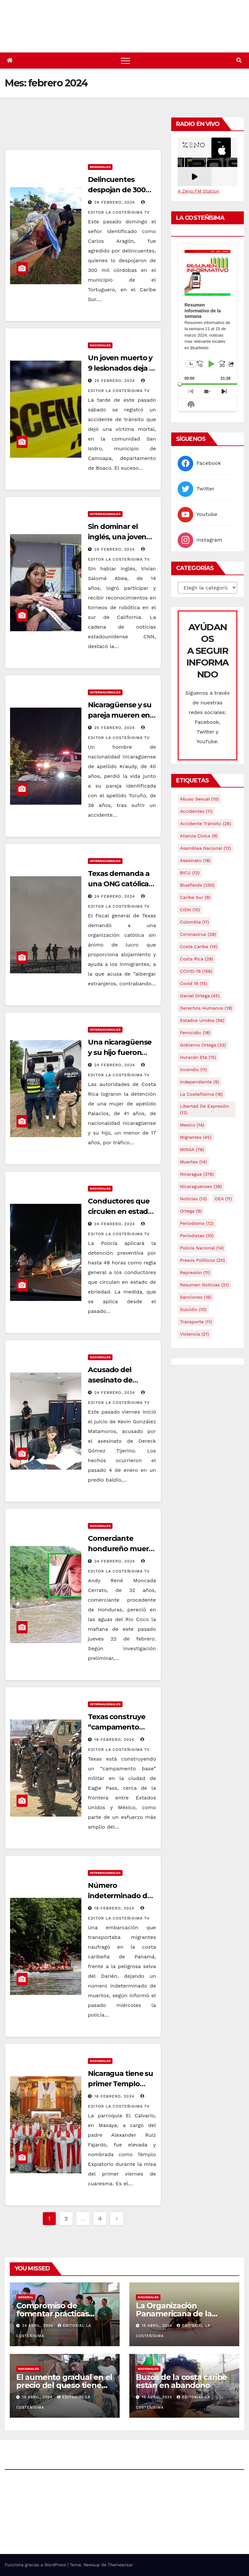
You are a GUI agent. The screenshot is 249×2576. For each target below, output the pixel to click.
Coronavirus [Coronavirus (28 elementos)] (198, 934)
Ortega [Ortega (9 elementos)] (191, 1211)
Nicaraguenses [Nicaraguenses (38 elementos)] (201, 1186)
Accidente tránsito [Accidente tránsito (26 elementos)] (205, 823)
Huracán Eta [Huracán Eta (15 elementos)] (198, 1057)
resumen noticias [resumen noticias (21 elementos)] (204, 1284)
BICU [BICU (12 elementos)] (190, 872)
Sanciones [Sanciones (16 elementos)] (195, 1297)
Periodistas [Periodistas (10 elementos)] (196, 1235)
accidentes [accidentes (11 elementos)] (196, 811)
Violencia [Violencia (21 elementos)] (194, 1334)
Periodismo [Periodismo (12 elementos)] (197, 1223)
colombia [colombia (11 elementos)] (194, 921)
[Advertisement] (123, 131)
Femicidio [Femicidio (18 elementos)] (195, 1032)
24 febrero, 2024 (115, 896)
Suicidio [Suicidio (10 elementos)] (193, 1309)
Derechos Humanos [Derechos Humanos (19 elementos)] (206, 1008)
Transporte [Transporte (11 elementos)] (196, 1321)
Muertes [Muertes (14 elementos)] (193, 1161)
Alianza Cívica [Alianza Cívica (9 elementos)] (199, 835)
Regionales (100, 167)
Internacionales (105, 514)
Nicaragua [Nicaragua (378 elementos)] (197, 1174)
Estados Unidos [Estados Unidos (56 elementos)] (202, 1020)
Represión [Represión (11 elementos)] (195, 1272)
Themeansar (120, 2564)
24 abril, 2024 (38, 2326)
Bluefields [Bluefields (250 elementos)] (197, 885)
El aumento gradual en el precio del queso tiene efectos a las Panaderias (64, 2385)
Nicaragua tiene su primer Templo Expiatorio (120, 2084)
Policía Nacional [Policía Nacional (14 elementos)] (202, 1247)
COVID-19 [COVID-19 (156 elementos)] (196, 971)
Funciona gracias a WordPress (36, 2564)
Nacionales (100, 345)
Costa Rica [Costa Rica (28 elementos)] (196, 958)
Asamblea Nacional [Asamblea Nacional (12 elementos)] (205, 848)
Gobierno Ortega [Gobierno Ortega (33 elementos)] (203, 1044)
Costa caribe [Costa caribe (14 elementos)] (198, 946)
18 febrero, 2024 (115, 1739)
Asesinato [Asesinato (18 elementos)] (195, 860)
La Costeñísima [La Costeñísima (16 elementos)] (201, 1094)
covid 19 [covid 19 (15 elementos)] (193, 983)
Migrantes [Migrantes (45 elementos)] (195, 1137)
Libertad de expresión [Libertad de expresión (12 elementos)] (204, 1109)
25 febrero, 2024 (115, 380)
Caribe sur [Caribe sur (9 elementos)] (195, 897)
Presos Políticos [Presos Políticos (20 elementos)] (202, 1260)
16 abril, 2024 (158, 2326)
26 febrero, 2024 (115, 202)
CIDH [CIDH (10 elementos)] (190, 909)
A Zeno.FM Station (198, 191)
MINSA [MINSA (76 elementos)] (192, 1149)
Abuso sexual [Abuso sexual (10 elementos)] (199, 798)
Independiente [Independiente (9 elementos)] (199, 1081)
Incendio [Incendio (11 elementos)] (193, 1069)
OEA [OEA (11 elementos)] (223, 1198)
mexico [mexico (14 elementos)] (192, 1124)
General (25, 2297)
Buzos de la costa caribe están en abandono (181, 2381)
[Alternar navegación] (125, 60)
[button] (239, 60)
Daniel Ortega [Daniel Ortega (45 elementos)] (199, 995)
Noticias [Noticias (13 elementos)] (193, 1198)
